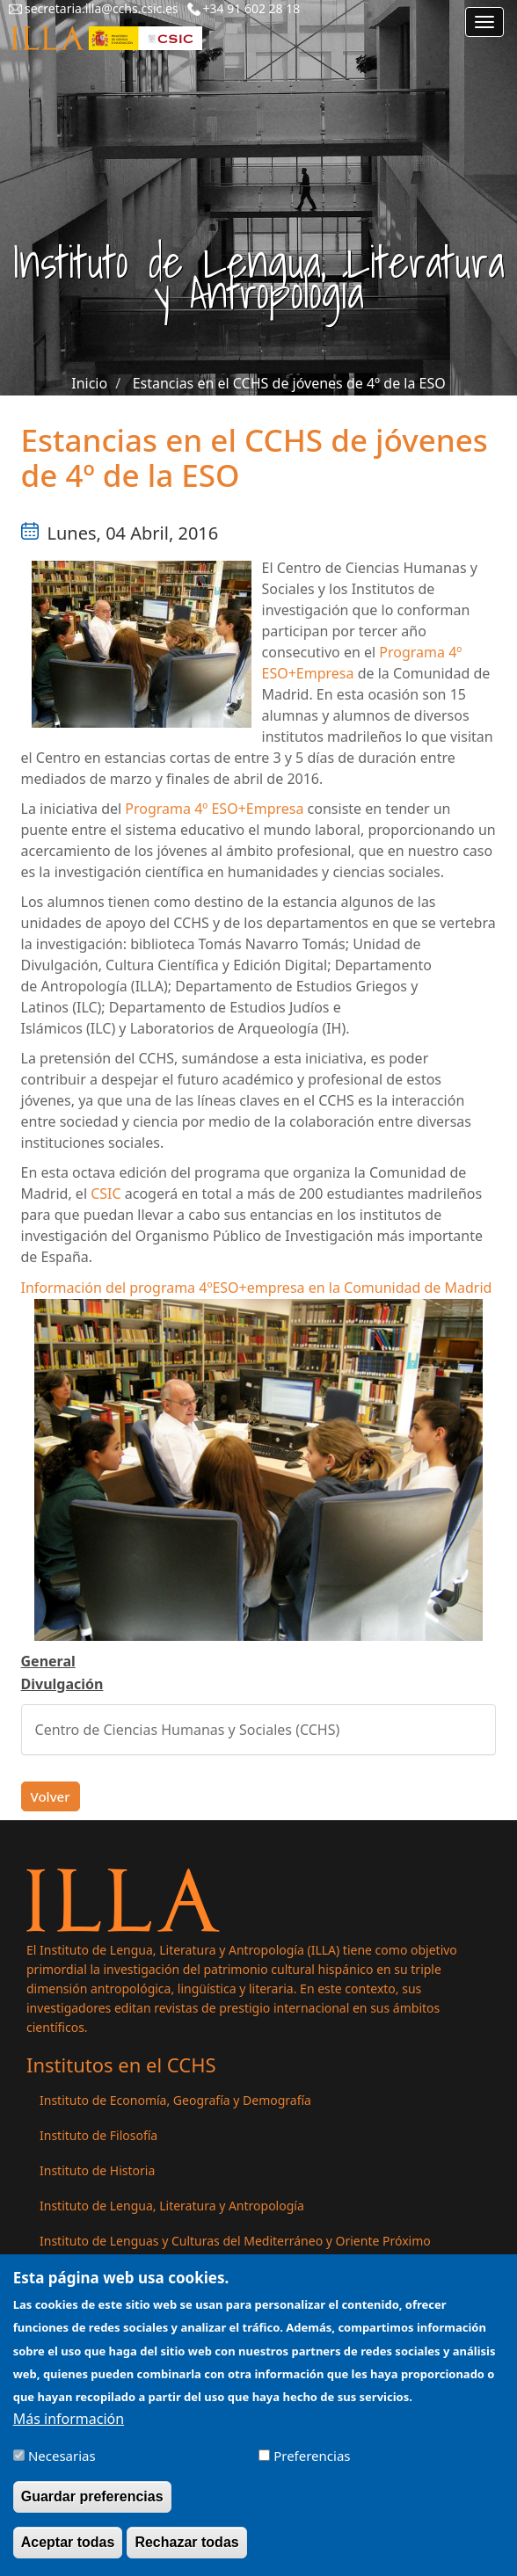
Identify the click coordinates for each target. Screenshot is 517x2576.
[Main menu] (484, 22)
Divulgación (62, 1684)
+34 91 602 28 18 (252, 8)
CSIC (105, 1193)
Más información (68, 2427)
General (48, 1661)
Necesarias (62, 2464)
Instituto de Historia (97, 2170)
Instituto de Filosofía (98, 2135)
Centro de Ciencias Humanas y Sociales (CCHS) (187, 1729)
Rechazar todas (186, 2550)
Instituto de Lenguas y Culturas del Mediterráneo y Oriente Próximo (235, 2240)
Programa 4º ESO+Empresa (214, 808)
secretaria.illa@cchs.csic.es (101, 8)
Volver (50, 1796)
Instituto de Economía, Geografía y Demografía (175, 2100)
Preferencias (311, 2464)
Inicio (89, 383)
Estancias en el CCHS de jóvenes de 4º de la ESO (289, 383)
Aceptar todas (68, 2550)
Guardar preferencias (92, 2505)
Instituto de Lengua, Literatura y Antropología (172, 2205)
